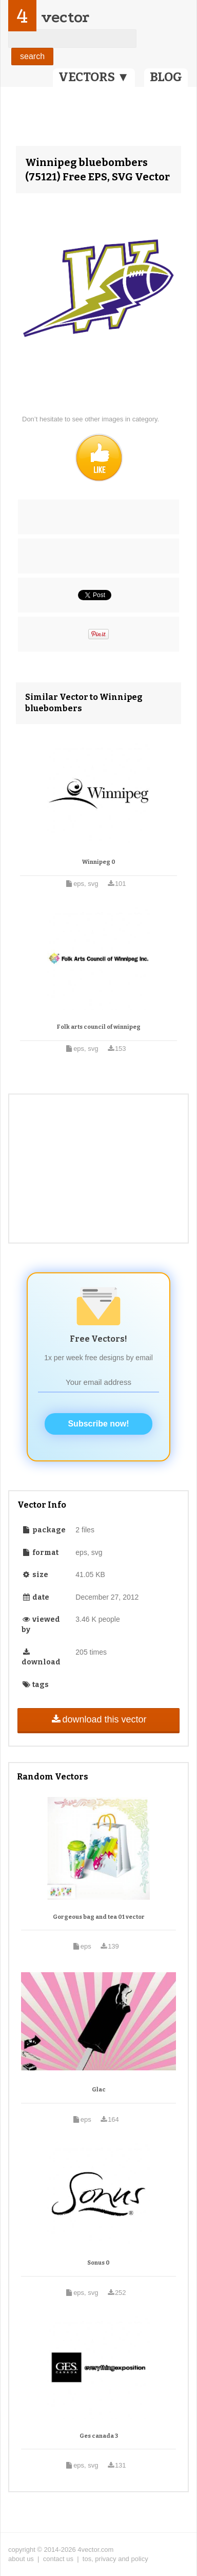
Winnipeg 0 (98, 862)
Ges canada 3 (99, 2436)
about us (21, 2559)
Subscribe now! (98, 1423)
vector (65, 17)
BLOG (166, 77)
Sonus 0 (98, 2262)
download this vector (98, 1719)
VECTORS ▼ (93, 77)
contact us (58, 2559)
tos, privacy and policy (115, 2559)
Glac (99, 2089)
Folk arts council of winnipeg (99, 1027)
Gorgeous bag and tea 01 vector (99, 1917)
